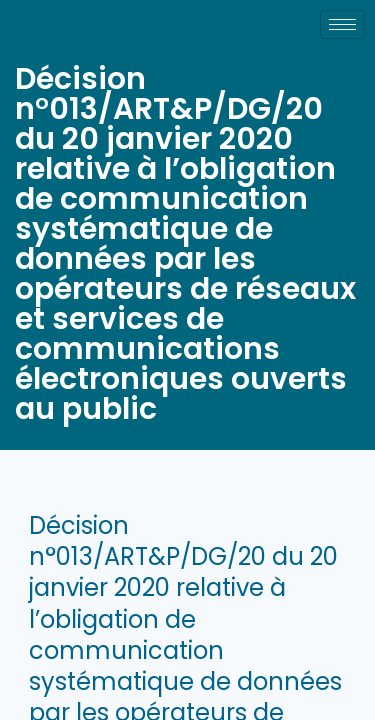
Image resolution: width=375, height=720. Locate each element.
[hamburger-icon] (342, 24)
